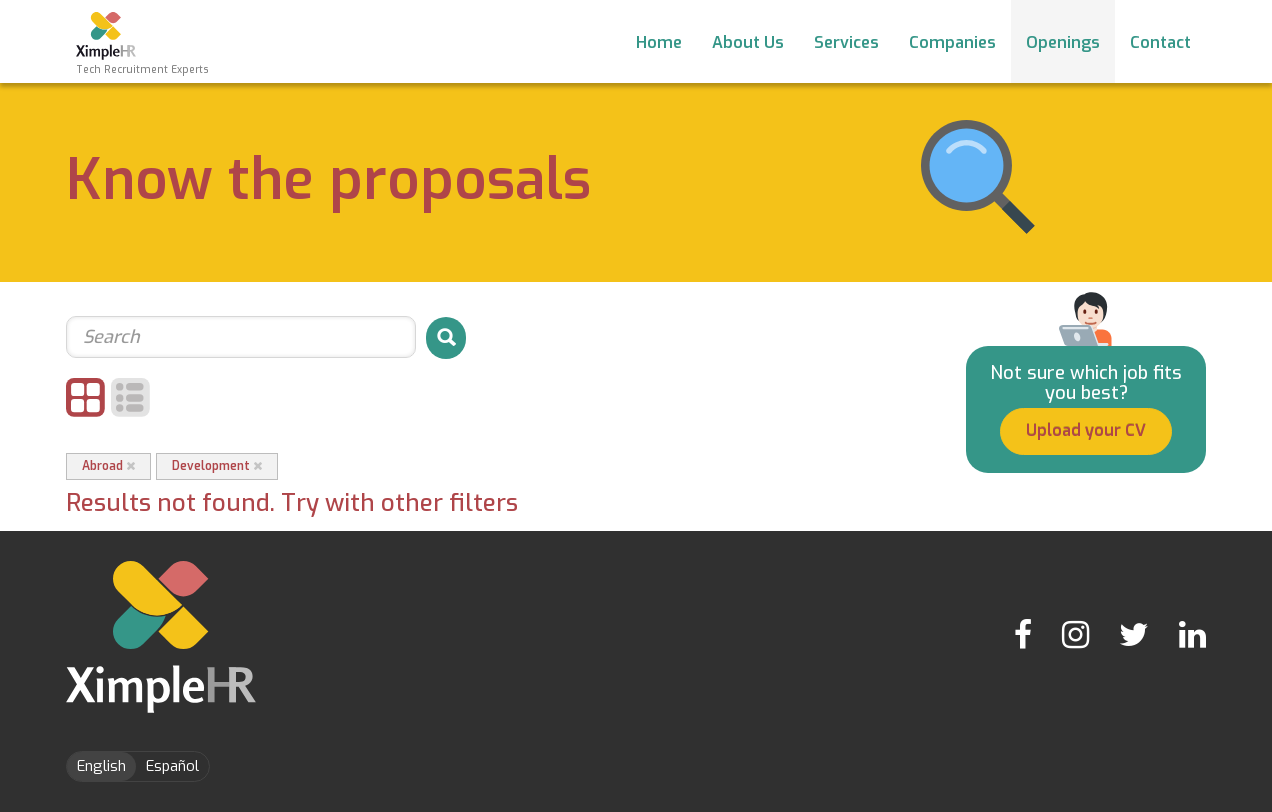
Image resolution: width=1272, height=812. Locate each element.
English (101, 766)
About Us (748, 42)
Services (846, 42)
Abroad (108, 466)
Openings (1063, 42)
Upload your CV (1086, 430)
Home (659, 42)
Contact (1160, 42)
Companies (952, 42)
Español (172, 766)
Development (217, 466)
